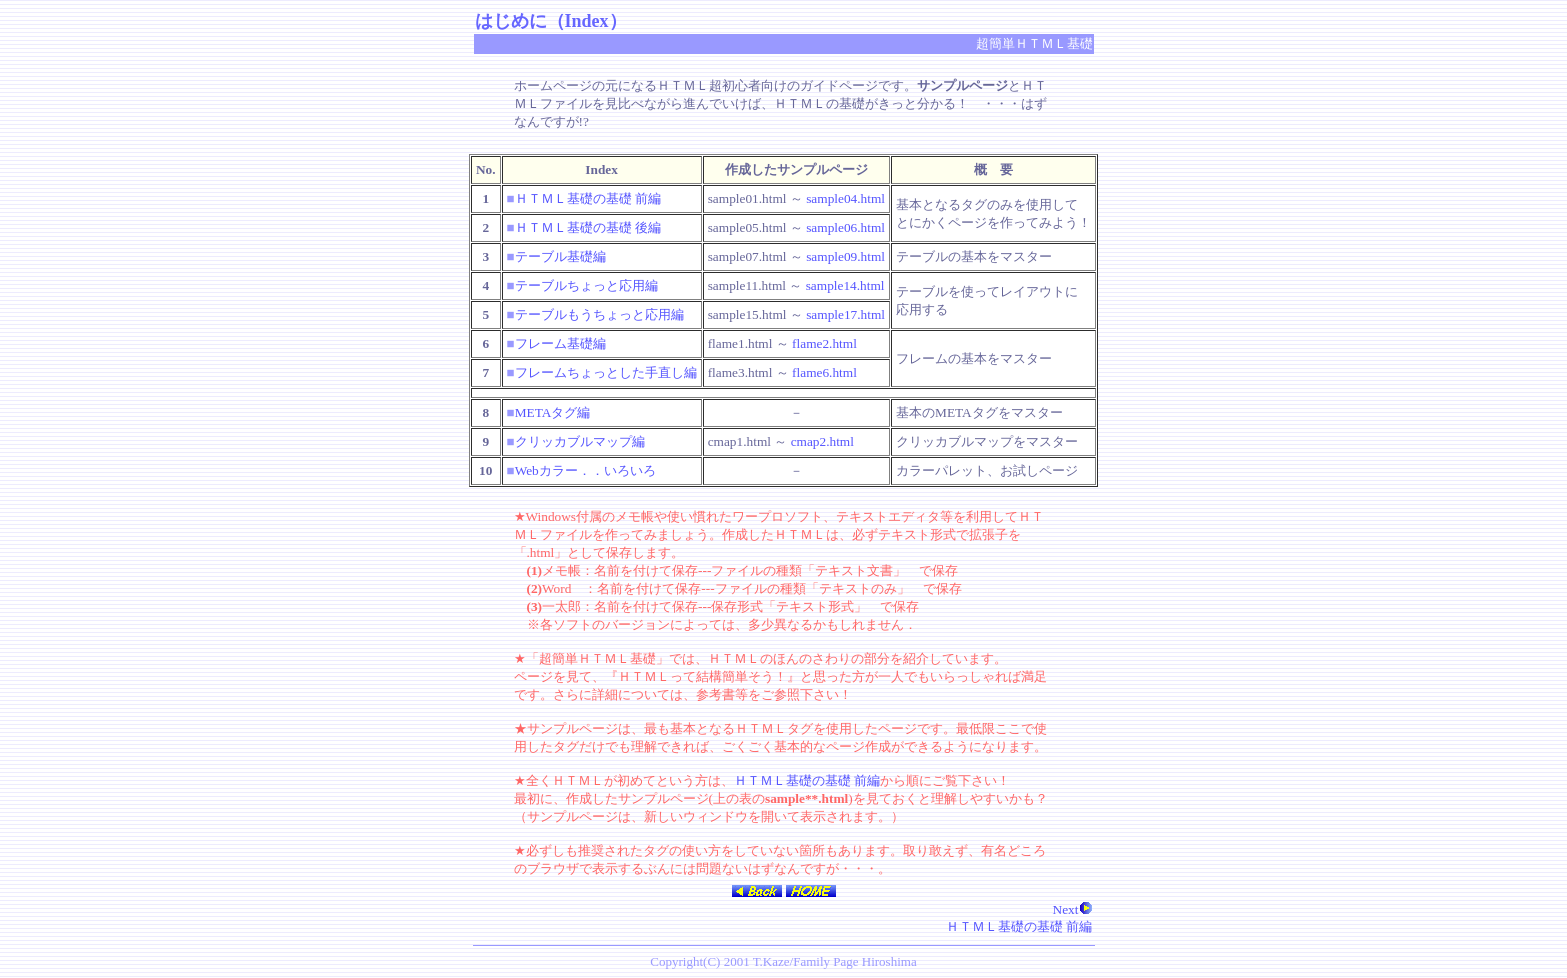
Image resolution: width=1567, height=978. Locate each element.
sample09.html (845, 256)
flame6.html (824, 372)
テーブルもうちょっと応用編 (599, 314)
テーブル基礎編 (560, 256)
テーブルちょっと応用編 (586, 285)
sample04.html (845, 198)
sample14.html (845, 285)
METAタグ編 (553, 412)
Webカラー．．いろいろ (585, 470)
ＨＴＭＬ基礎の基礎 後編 (588, 227)
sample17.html (845, 314)
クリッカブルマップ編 (580, 441)
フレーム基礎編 (560, 343)
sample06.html (845, 227)
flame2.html (824, 343)
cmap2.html (822, 441)
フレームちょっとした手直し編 (606, 372)
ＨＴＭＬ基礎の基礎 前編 (588, 198)
